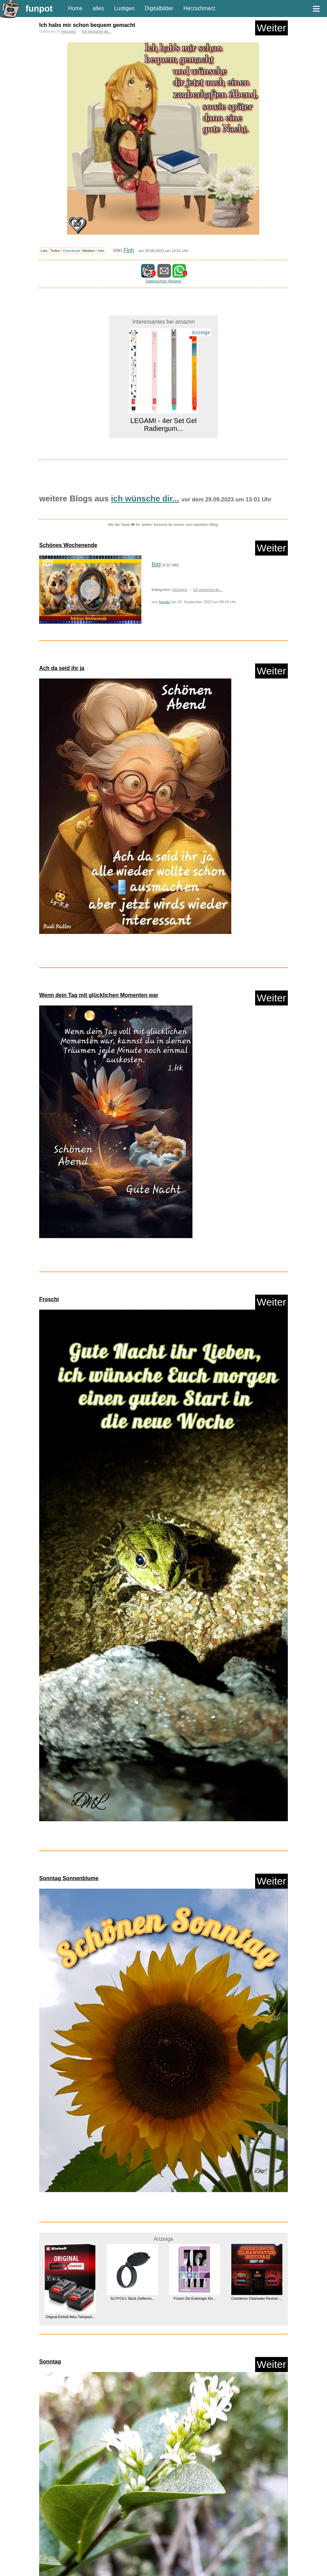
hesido (164, 602)
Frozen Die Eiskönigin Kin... (195, 2298)
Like (44, 251)
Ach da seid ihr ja (61, 668)
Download (71, 251)
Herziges (68, 31)
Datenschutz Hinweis (163, 281)
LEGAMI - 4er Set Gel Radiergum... (163, 424)
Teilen (55, 251)
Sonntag (50, 2361)
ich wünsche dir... (96, 31)
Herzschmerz (199, 8)
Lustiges (124, 8)
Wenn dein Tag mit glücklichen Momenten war (98, 995)
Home (75, 8)
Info (101, 251)
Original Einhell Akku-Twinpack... (70, 2317)
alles (98, 8)
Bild (156, 564)
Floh (128, 250)
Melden (89, 251)
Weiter (271, 27)
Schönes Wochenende (68, 545)
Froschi (49, 1299)
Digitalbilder (159, 8)
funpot (39, 8)
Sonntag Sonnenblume (68, 1878)
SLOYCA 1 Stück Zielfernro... (132, 2298)
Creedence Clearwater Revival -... (256, 2298)
